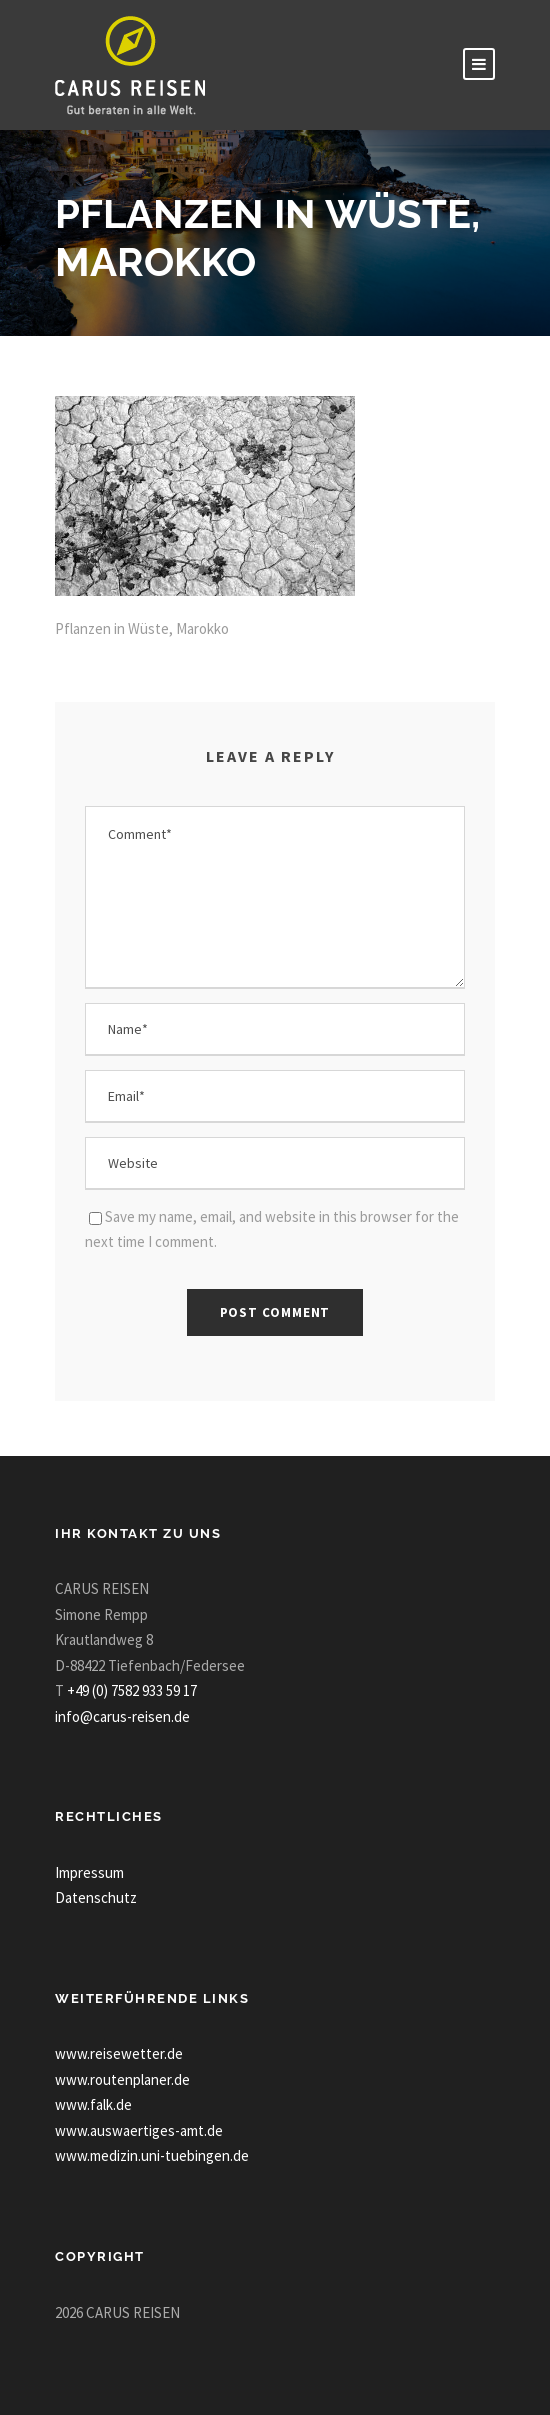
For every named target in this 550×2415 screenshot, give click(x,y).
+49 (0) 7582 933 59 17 (132, 1690)
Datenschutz (96, 1897)
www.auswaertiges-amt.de (139, 2130)
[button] (36, 2379)
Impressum (89, 1872)
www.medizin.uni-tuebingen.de (152, 2155)
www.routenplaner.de (122, 2079)
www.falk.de (93, 2104)
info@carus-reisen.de (122, 1716)
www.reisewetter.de (119, 2053)
